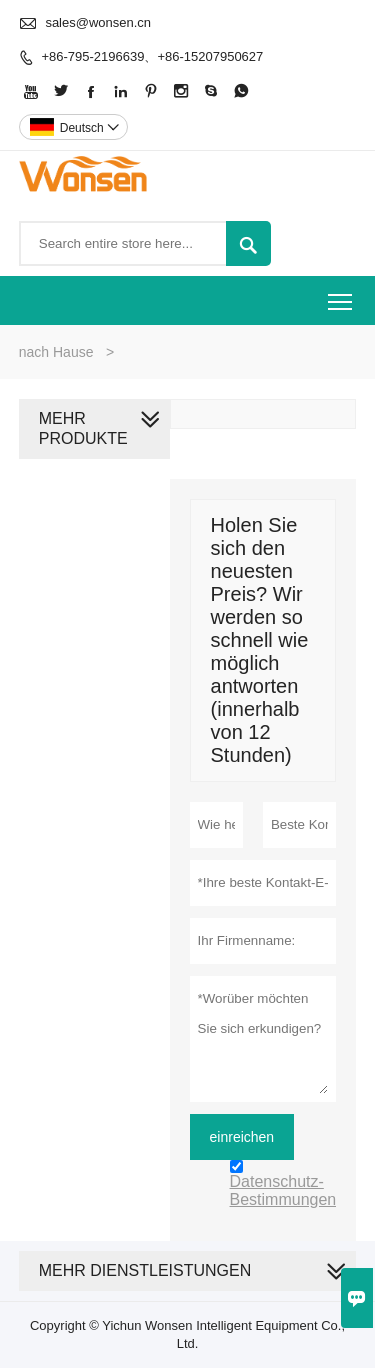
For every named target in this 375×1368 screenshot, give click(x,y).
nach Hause (56, 352)
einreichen (242, 1137)
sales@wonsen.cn (98, 22)
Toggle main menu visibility (341, 294)
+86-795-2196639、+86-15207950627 (152, 56)
